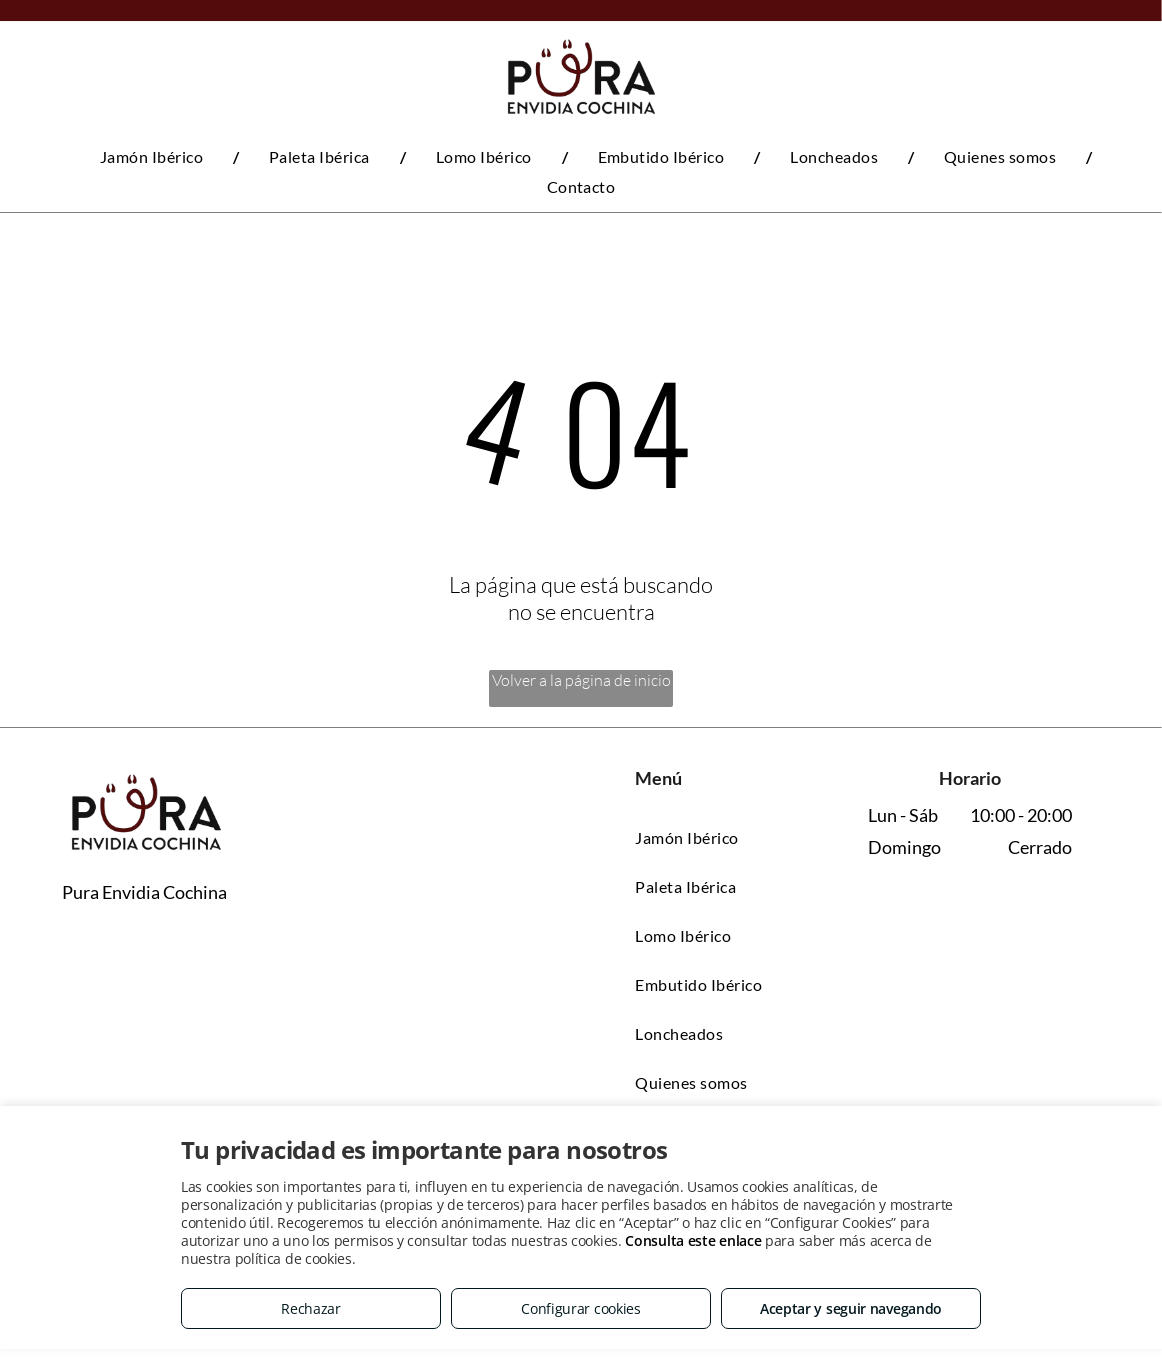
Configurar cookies (581, 1308)
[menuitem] (154, 156)
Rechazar (311, 1308)
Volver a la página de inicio (581, 680)
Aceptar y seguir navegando (851, 1308)
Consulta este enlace (693, 1240)
